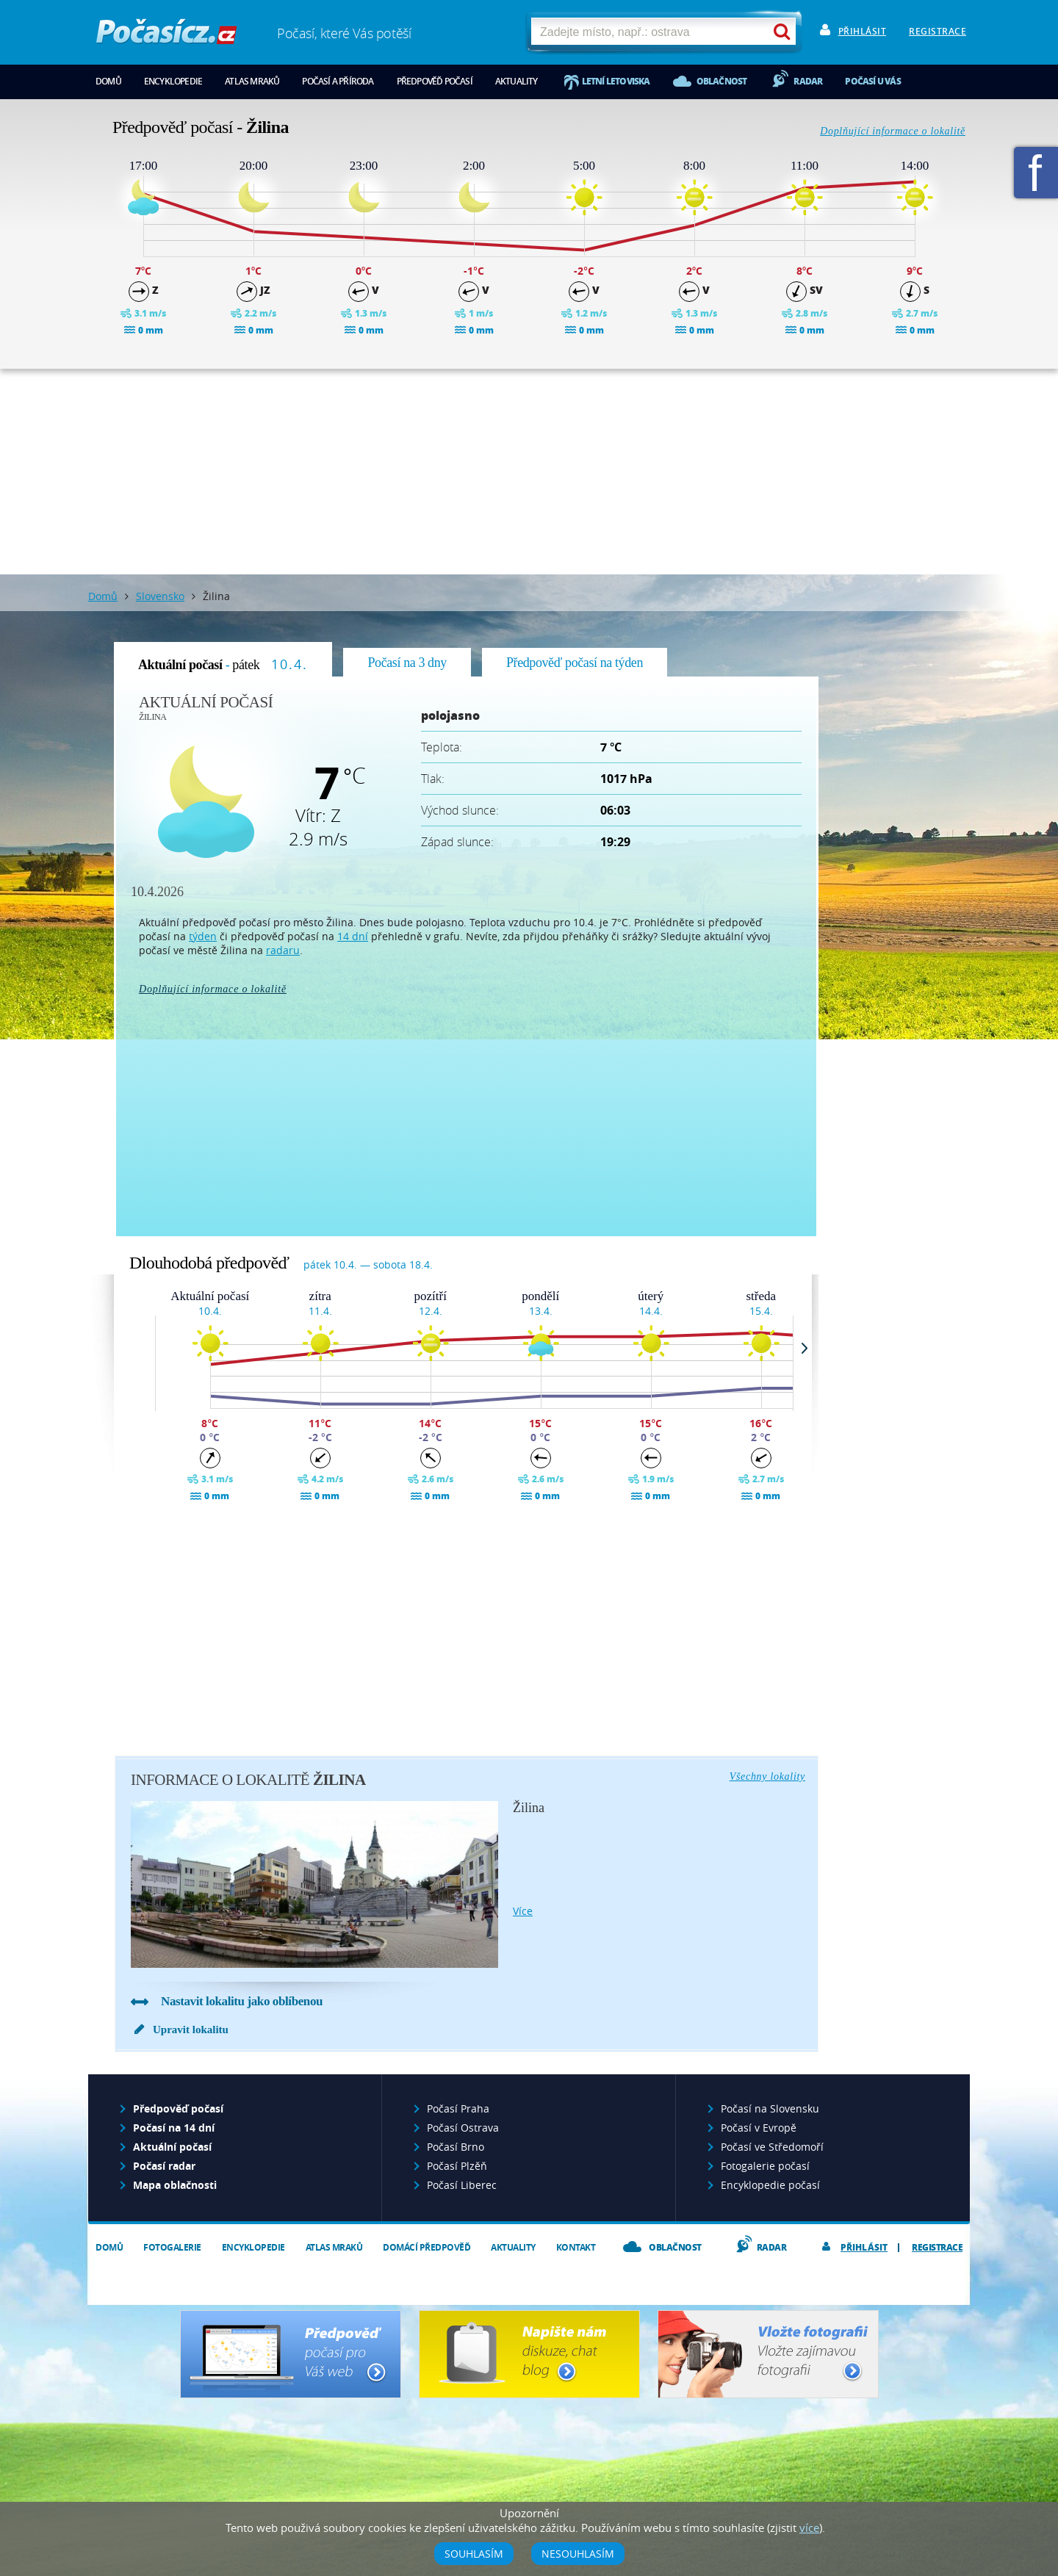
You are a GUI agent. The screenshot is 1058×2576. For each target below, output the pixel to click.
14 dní (352, 936)
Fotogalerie (172, 2247)
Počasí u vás (872, 81)
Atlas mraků (252, 81)
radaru (283, 950)
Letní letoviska (616, 81)
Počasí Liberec (462, 2185)
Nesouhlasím (577, 2554)
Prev (151, 1348)
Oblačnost (722, 81)
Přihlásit (862, 31)
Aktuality (516, 81)
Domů (108, 81)
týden (203, 936)
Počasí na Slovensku (770, 2108)
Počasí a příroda (337, 81)
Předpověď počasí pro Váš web (290, 2354)
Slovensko (160, 596)
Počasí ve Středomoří (772, 2147)
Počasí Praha (458, 2108)
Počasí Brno (455, 2147)
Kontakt (576, 2247)
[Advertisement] (529, 471)
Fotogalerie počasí (765, 2166)
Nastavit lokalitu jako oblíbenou (242, 2001)
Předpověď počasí (434, 81)
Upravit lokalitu (190, 2029)
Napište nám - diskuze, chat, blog (529, 2354)
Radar (808, 81)
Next (811, 1348)
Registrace (937, 31)
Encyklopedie (173, 81)
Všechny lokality (767, 1776)
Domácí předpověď (426, 2247)
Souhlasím (474, 2554)
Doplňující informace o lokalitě (892, 131)
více (523, 1911)
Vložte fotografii (768, 2354)
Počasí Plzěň (457, 2166)
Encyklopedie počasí (770, 2185)
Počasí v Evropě (758, 2128)
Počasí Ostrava (463, 2128)
